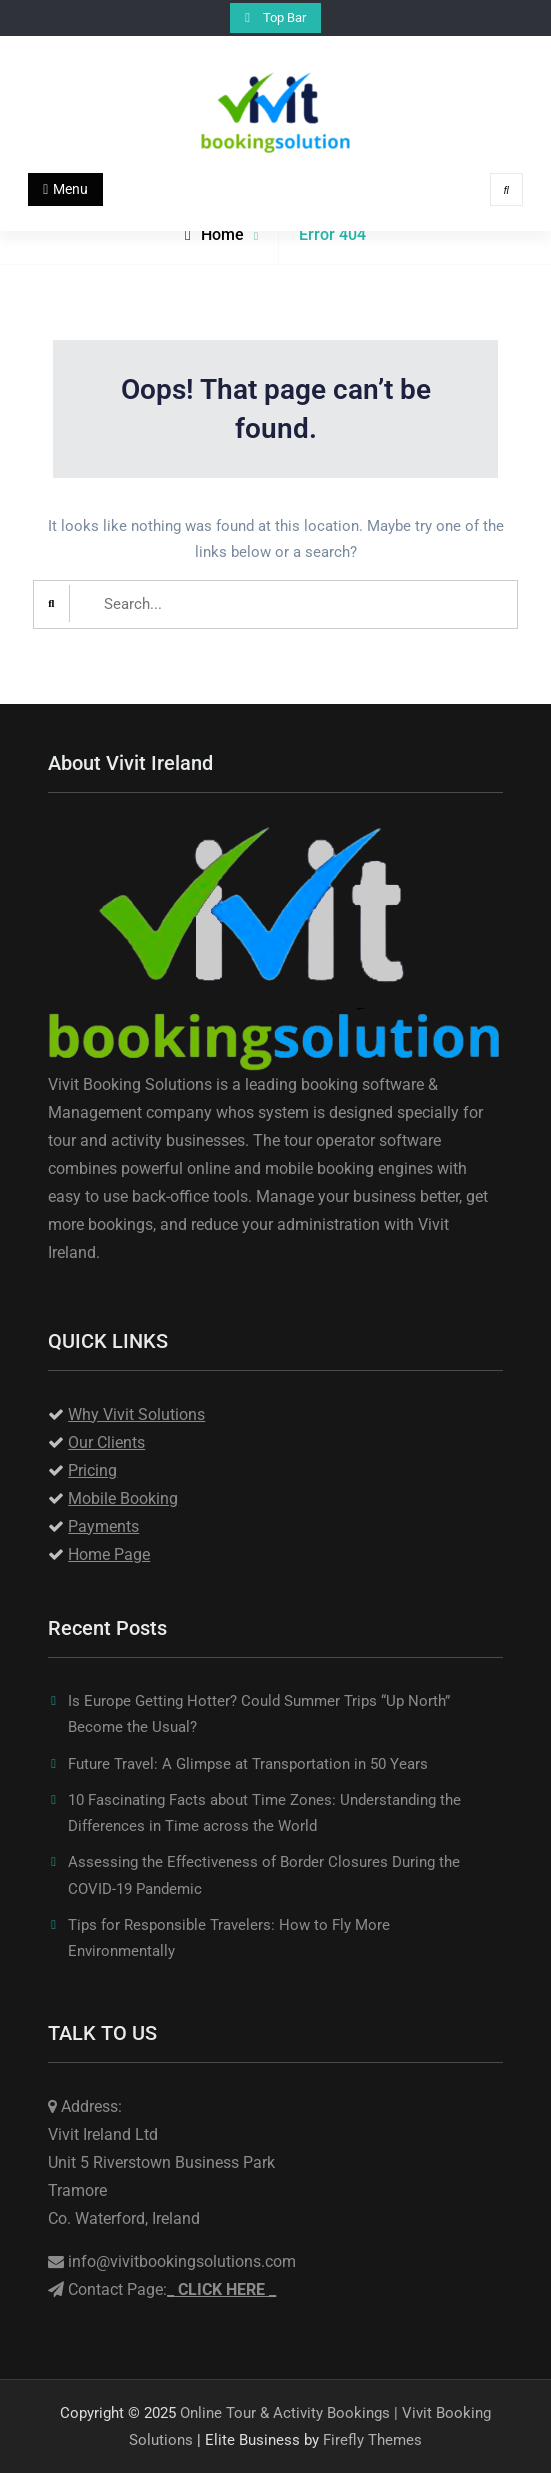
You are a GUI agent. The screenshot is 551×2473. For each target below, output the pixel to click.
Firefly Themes (372, 2440)
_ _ (221, 2289)
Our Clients (106, 1442)
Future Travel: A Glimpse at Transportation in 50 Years (248, 1764)
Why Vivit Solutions (136, 1414)
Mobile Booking (123, 1498)
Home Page (109, 1554)
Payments (103, 1526)
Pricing (92, 1470)
